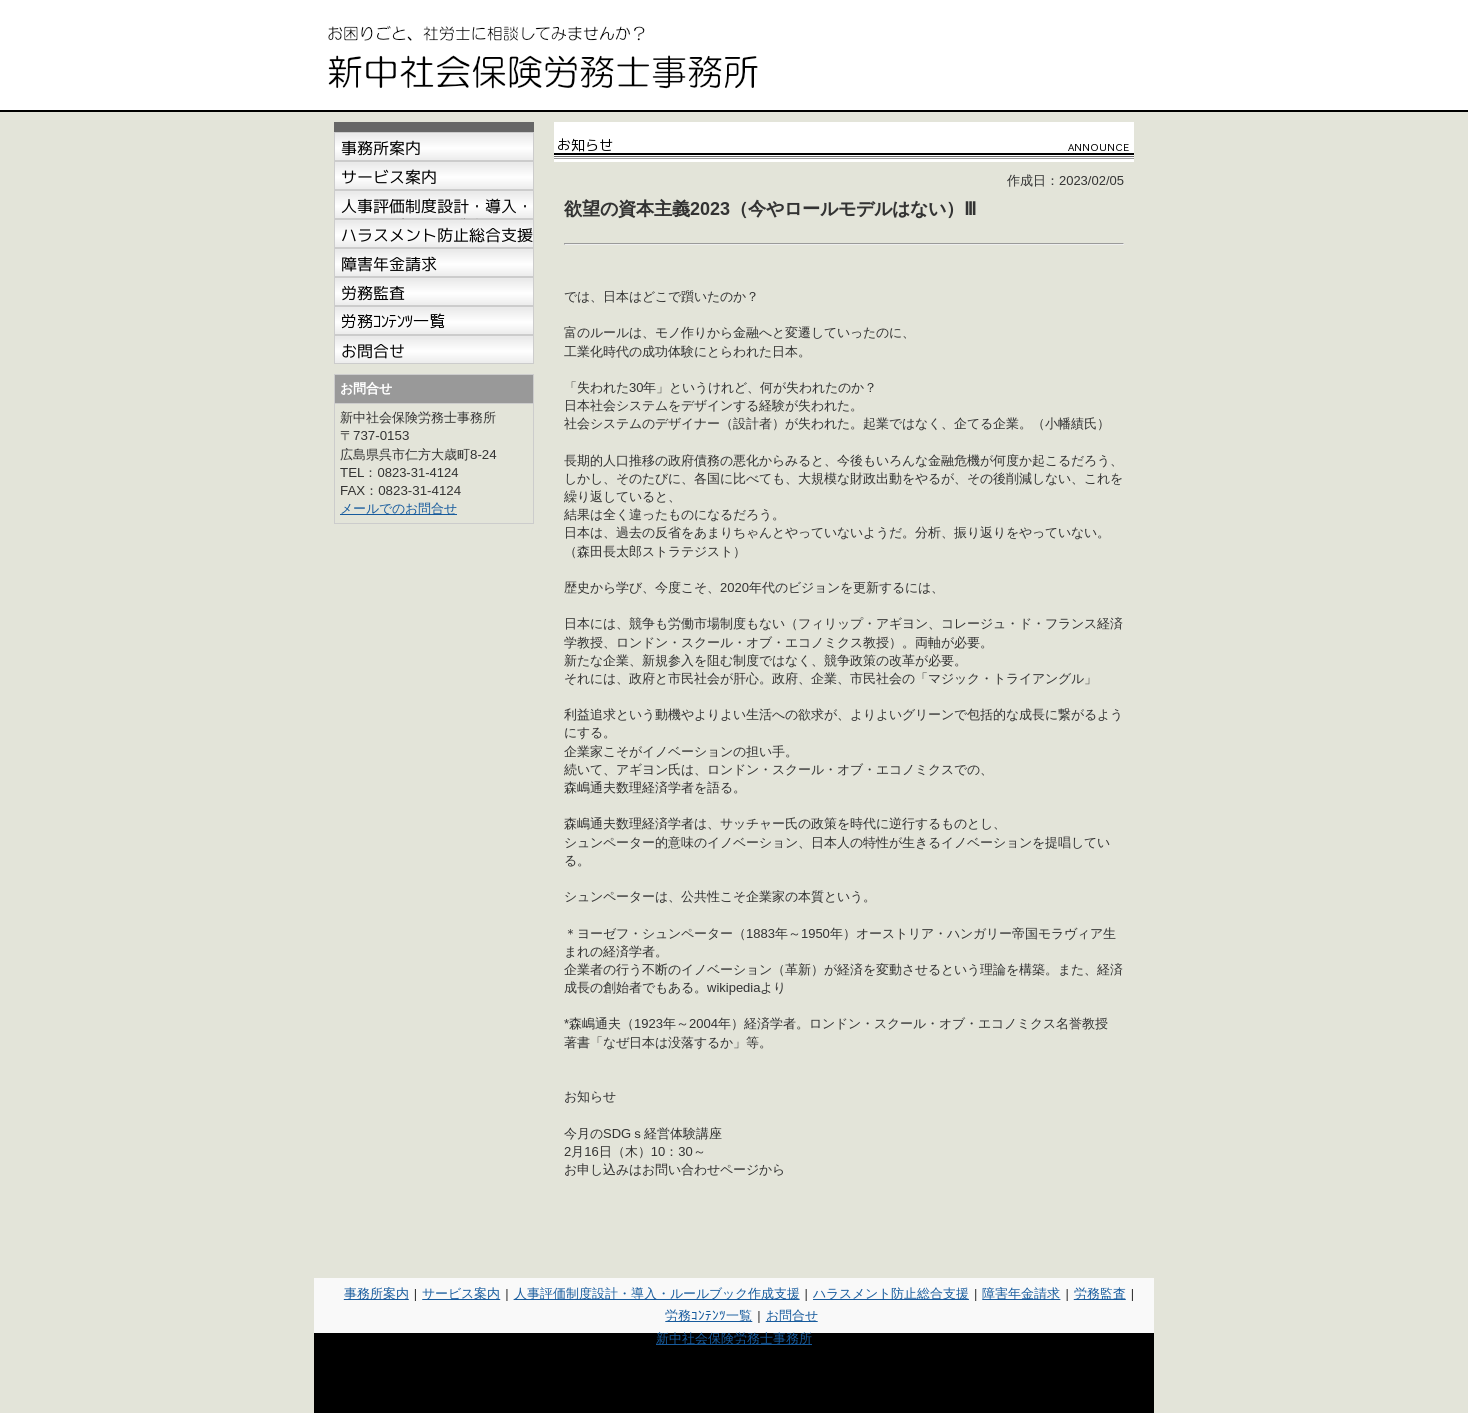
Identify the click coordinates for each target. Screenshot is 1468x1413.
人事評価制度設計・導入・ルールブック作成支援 (657, 1293)
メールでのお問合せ (398, 508)
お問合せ (792, 1315)
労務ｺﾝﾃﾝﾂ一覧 (708, 1315)
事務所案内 (376, 1293)
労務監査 (1100, 1293)
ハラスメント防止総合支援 (891, 1293)
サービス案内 (461, 1293)
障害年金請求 (1021, 1293)
